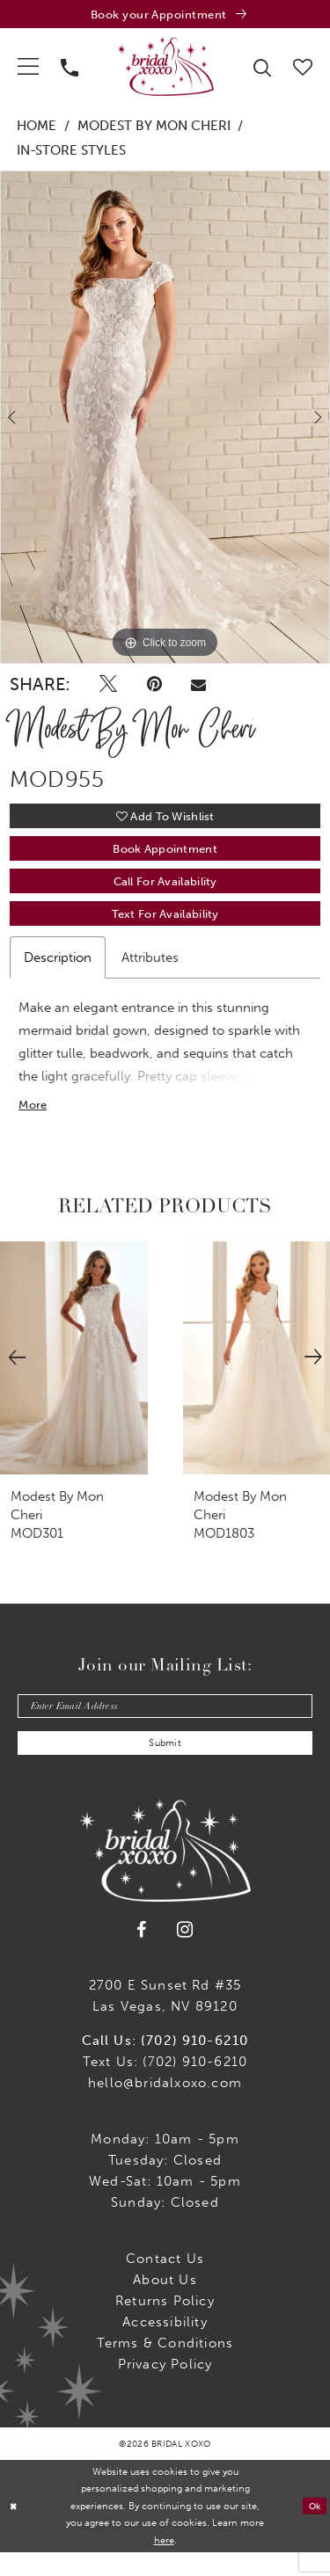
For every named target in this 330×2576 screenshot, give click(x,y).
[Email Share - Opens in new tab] (198, 687)
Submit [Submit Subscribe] (165, 1766)
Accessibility (165, 2346)
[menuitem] (28, 68)
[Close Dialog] (15, 2529)
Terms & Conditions (165, 2367)
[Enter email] (165, 1725)
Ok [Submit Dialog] (313, 2528)
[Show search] (262, 69)
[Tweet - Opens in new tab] (108, 687)
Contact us (165, 2282)
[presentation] (74, 1375)
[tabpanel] (165, 420)
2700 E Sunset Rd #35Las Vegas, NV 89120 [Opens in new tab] (165, 2019)
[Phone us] (70, 69)
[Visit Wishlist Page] (303, 68)
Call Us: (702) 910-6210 (165, 2064)
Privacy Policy (165, 2388)
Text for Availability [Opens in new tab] (165, 928)
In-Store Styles (71, 153)
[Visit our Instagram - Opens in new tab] (185, 1953)
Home (36, 129)
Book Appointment (165, 856)
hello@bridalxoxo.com (165, 2106)
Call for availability (165, 892)
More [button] (33, 1122)
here (164, 2564)
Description (58, 972)
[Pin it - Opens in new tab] (154, 687)
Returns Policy (165, 2324)
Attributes (150, 972)
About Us (165, 2303)
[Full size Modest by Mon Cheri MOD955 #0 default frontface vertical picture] (165, 420)
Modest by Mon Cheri (154, 129)
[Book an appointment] (165, 15)
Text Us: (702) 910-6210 (165, 2085)
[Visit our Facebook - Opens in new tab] (142, 1953)
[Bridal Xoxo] (165, 69)
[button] (28, 68)
